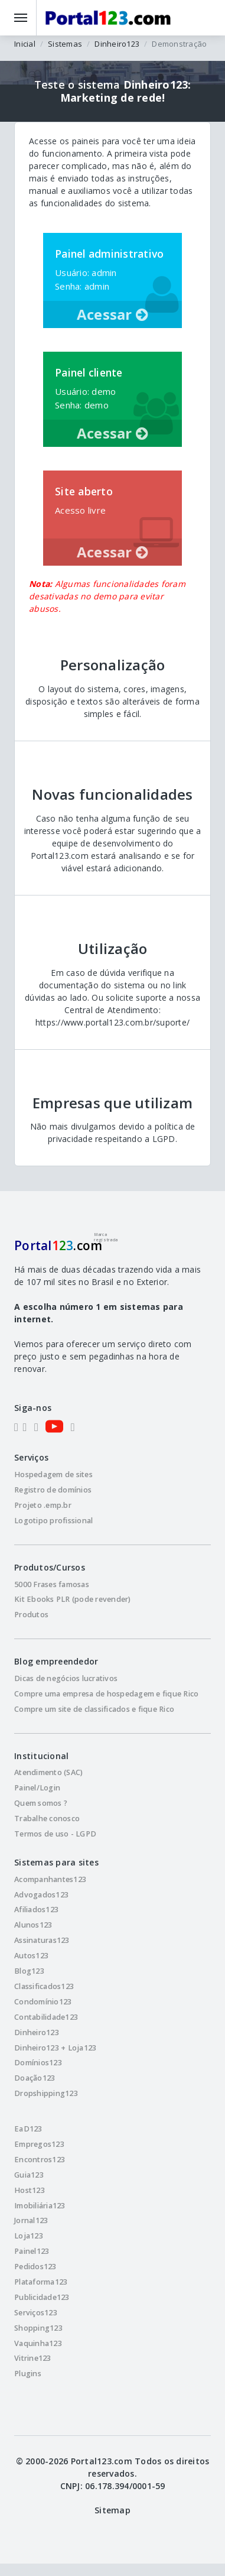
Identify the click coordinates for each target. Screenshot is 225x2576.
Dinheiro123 (116, 43)
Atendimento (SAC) (48, 1772)
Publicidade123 (42, 2297)
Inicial (24, 43)
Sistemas (65, 43)
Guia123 (29, 2175)
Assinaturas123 (42, 1940)
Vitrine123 (32, 2358)
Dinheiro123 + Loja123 (55, 2048)
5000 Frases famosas (51, 1584)
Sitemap (112, 2510)
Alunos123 (33, 1925)
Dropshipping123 (46, 2093)
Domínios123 (38, 2063)
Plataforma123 (40, 2282)
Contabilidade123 (46, 2017)
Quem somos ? (40, 1803)
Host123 (29, 2190)
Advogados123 (41, 1895)
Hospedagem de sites (53, 1474)
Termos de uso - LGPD (55, 1834)
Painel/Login (37, 1788)
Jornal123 (31, 2220)
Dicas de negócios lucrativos (66, 1678)
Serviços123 (35, 2313)
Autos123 (31, 1956)
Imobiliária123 (40, 2206)
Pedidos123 (35, 2267)
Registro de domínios (53, 1490)
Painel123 (31, 2251)
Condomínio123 (42, 2002)
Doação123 (34, 2078)
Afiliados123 (36, 1910)
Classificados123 (44, 1986)
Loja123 (28, 2236)
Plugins (27, 2374)
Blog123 (29, 1971)
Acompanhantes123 (50, 1879)
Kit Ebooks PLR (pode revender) (72, 1599)
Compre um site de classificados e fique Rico (94, 1709)
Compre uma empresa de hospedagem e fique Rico (106, 1694)
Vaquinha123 (38, 2343)
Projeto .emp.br (42, 1505)
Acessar (112, 314)
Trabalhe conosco (47, 1818)
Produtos (31, 1615)
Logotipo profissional (53, 1521)
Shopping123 (38, 2328)
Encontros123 (39, 2160)
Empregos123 (39, 2144)
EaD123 (28, 2129)
